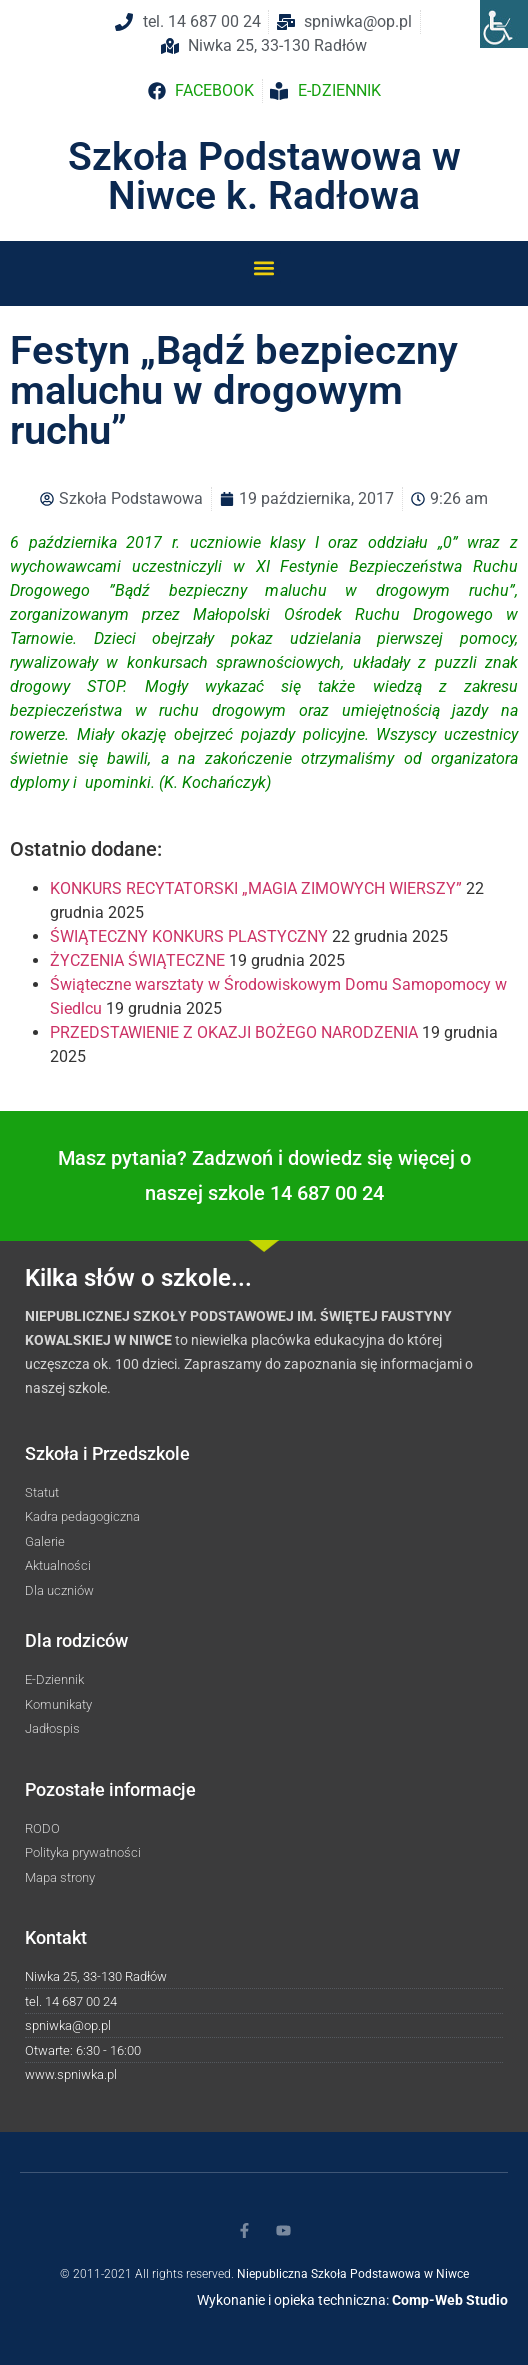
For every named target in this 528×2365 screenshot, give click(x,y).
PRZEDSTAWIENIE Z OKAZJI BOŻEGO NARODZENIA (234, 1032)
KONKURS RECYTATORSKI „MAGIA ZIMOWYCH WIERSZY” (256, 888)
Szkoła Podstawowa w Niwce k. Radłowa (264, 176)
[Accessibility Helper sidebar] (504, 24)
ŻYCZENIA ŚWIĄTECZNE (137, 960)
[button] (264, 267)
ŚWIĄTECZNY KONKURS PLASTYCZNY (189, 936)
